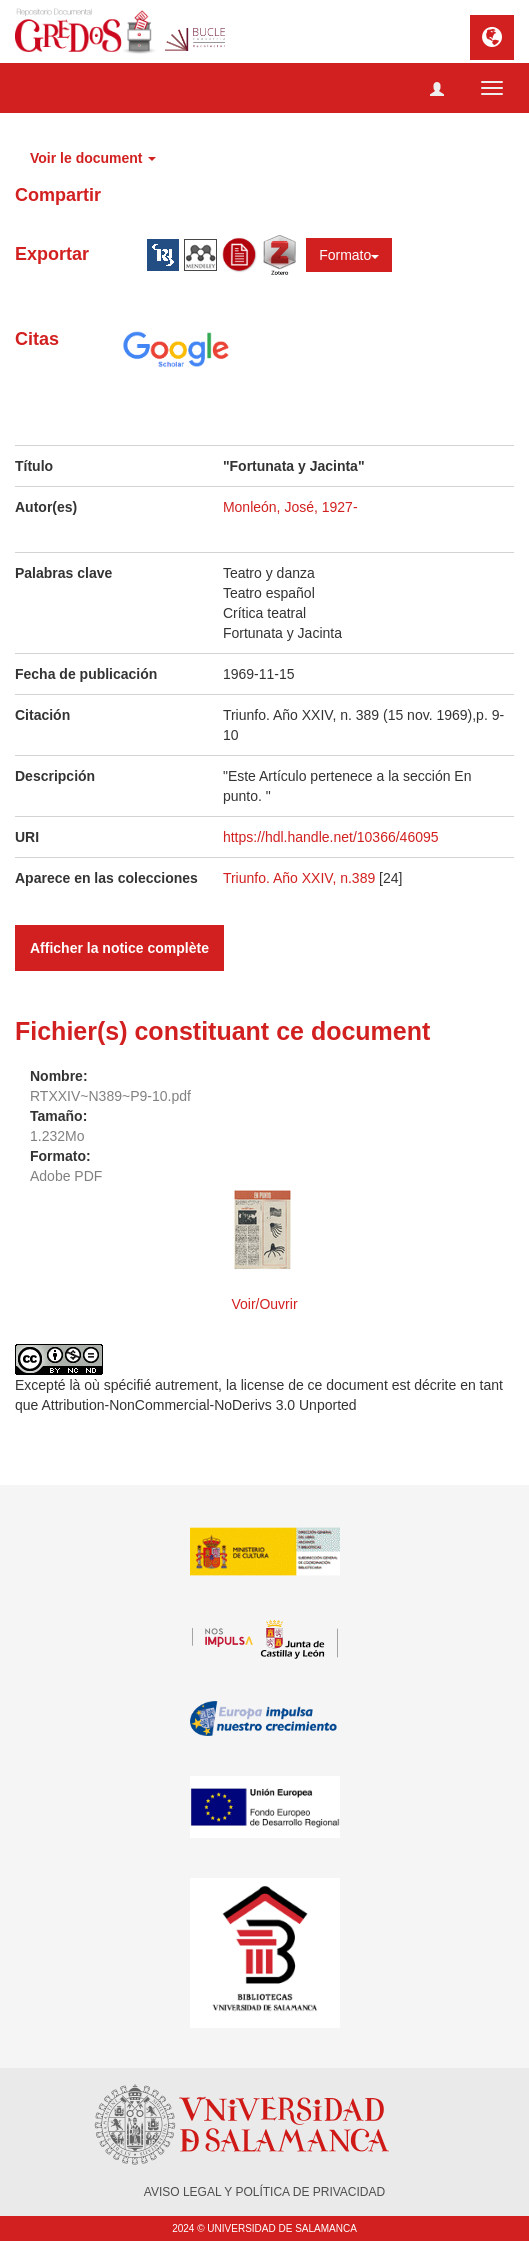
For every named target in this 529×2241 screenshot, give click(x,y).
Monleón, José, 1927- (290, 507)
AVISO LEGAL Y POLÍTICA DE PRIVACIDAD (264, 2192)
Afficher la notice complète (119, 948)
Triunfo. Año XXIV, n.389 (301, 878)
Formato (349, 255)
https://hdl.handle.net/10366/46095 (331, 837)
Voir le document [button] (93, 158)
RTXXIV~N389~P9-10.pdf (110, 1096)
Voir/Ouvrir (264, 1304)
